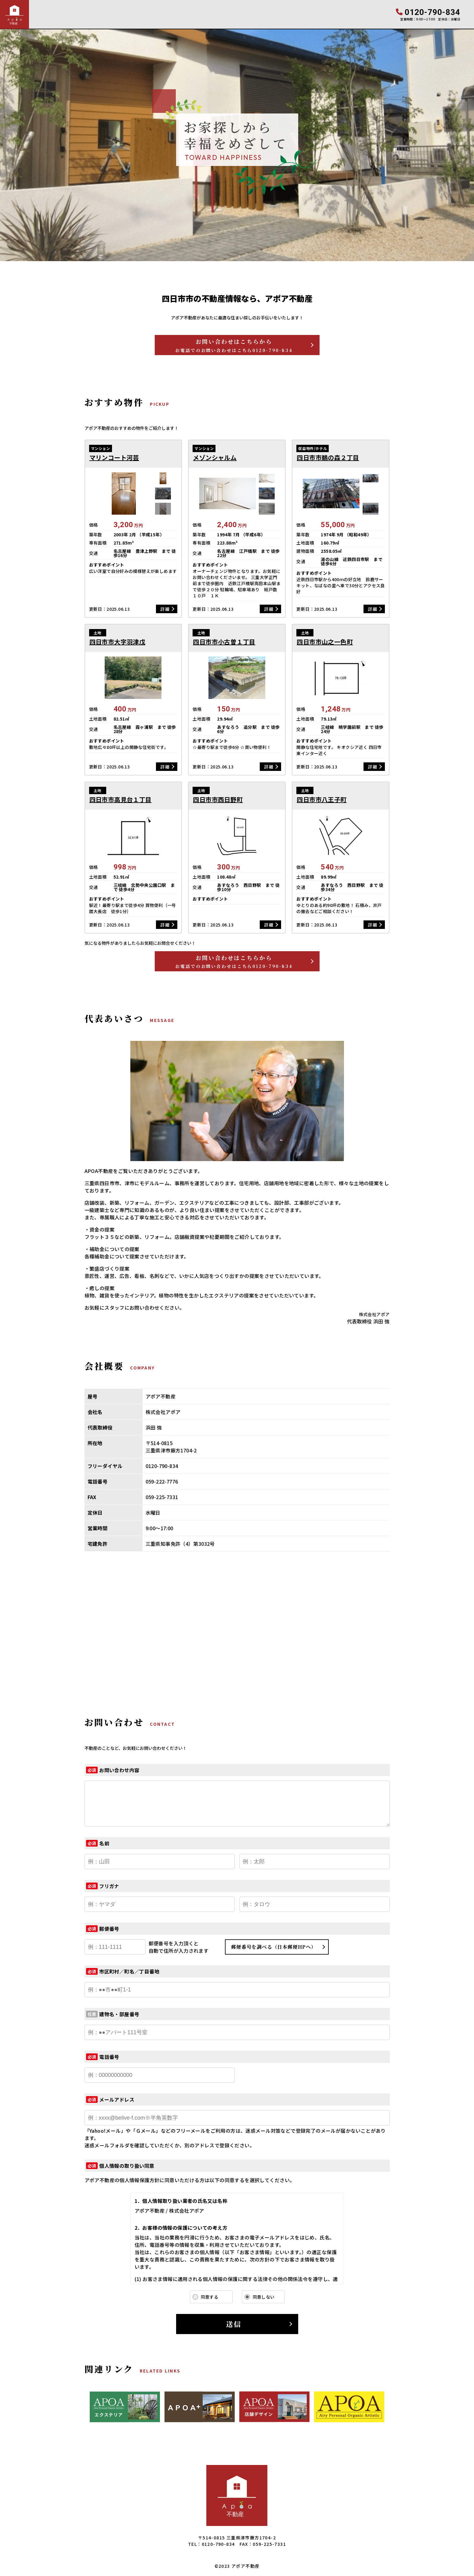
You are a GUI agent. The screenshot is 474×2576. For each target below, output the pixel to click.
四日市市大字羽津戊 (117, 642)
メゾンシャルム (215, 458)
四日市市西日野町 (218, 800)
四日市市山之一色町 (325, 642)
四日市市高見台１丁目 (120, 800)
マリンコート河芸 (114, 458)
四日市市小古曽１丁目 (224, 642)
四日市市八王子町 (321, 800)
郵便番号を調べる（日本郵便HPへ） (273, 1946)
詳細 (165, 609)
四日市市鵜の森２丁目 (328, 458)
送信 (234, 2324)
